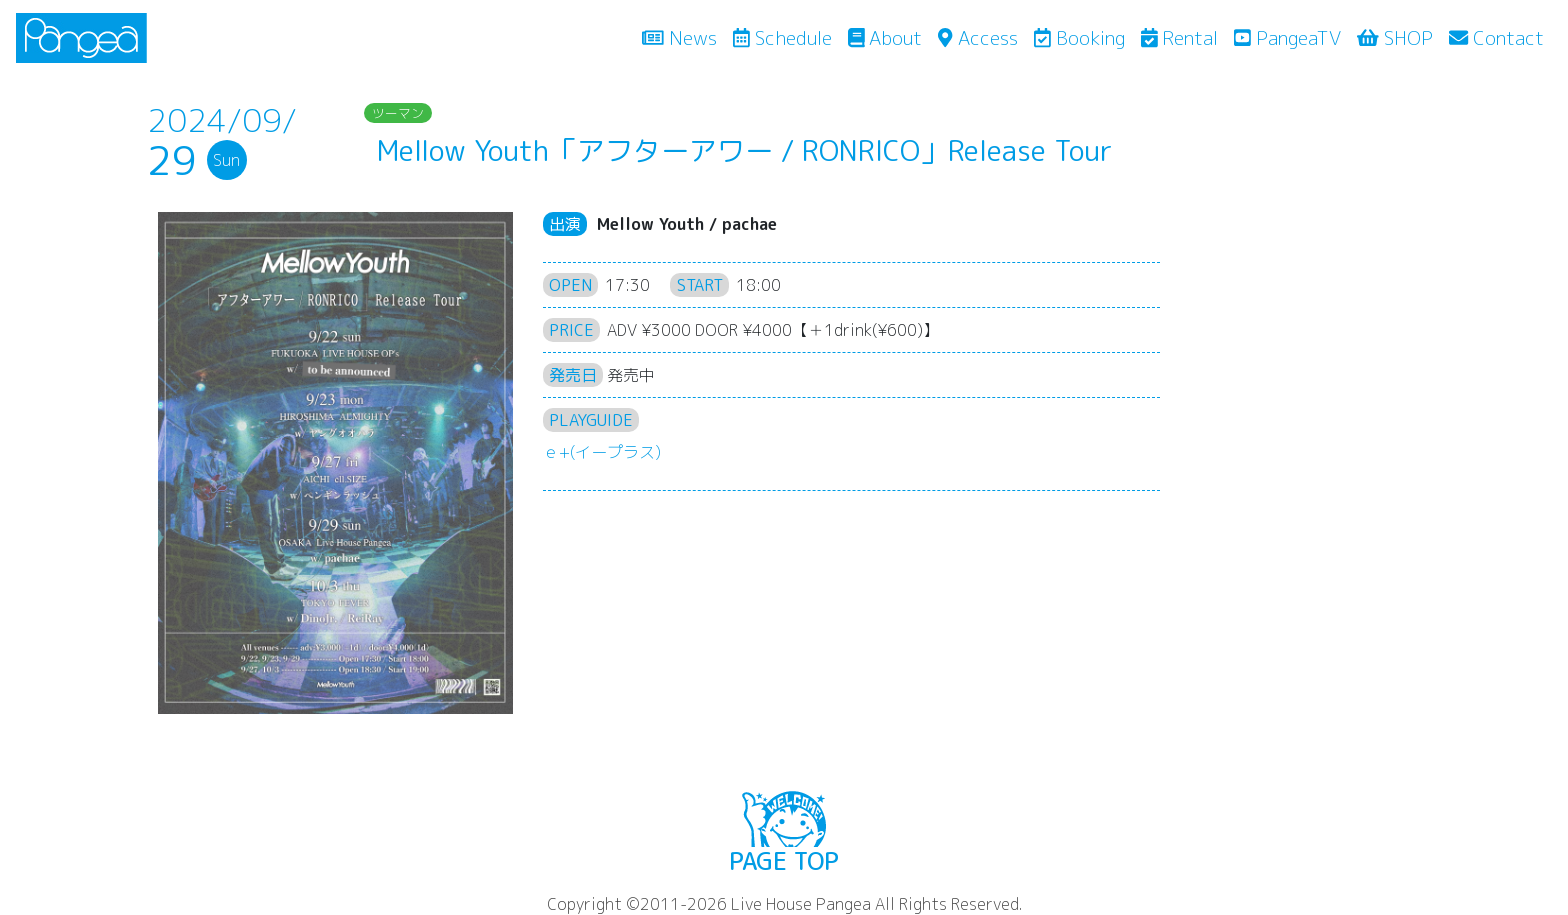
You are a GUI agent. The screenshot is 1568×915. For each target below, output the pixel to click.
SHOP (1395, 37)
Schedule (782, 37)
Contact (1496, 37)
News (683, 37)
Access (977, 37)
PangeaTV (1287, 37)
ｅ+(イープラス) (602, 452)
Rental (1180, 37)
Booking (1079, 37)
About (885, 37)
